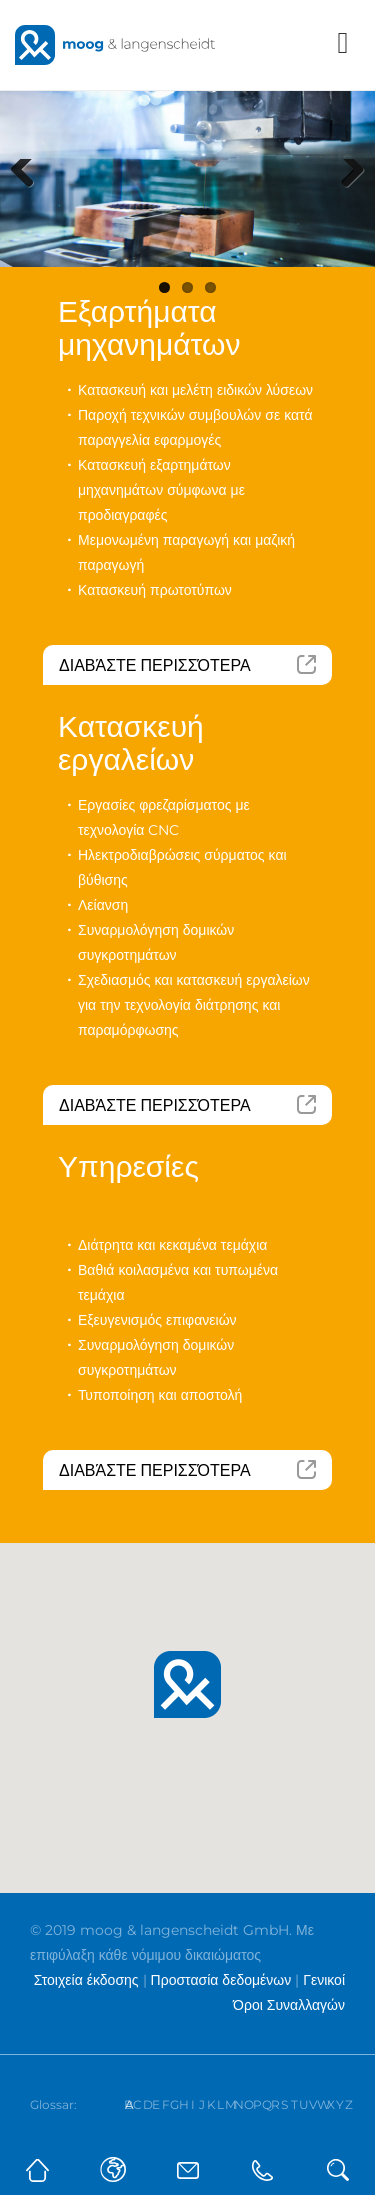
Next (349, 197)
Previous (30, 197)
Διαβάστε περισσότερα (155, 665)
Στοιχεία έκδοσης (86, 1980)
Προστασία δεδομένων (221, 1980)
